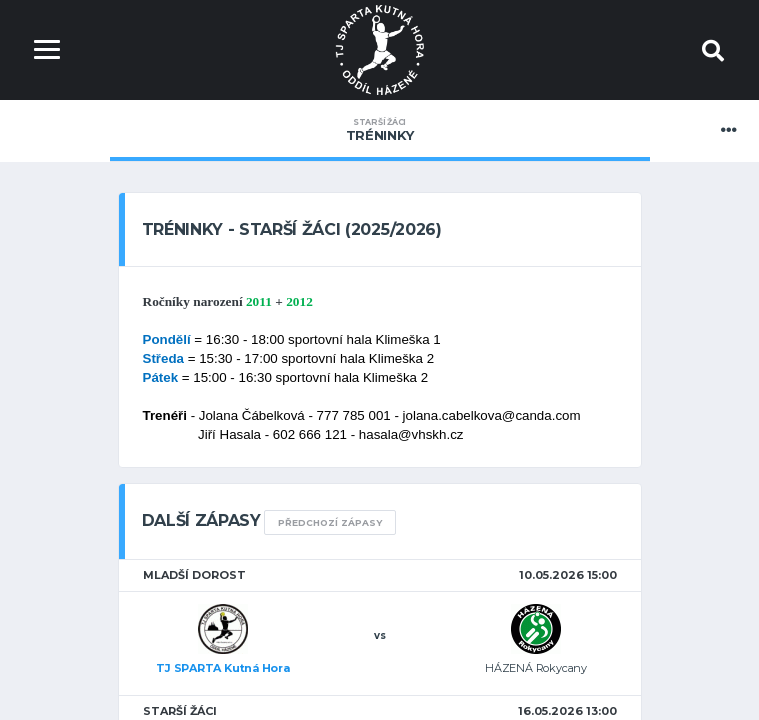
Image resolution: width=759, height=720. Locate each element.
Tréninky (380, 130)
